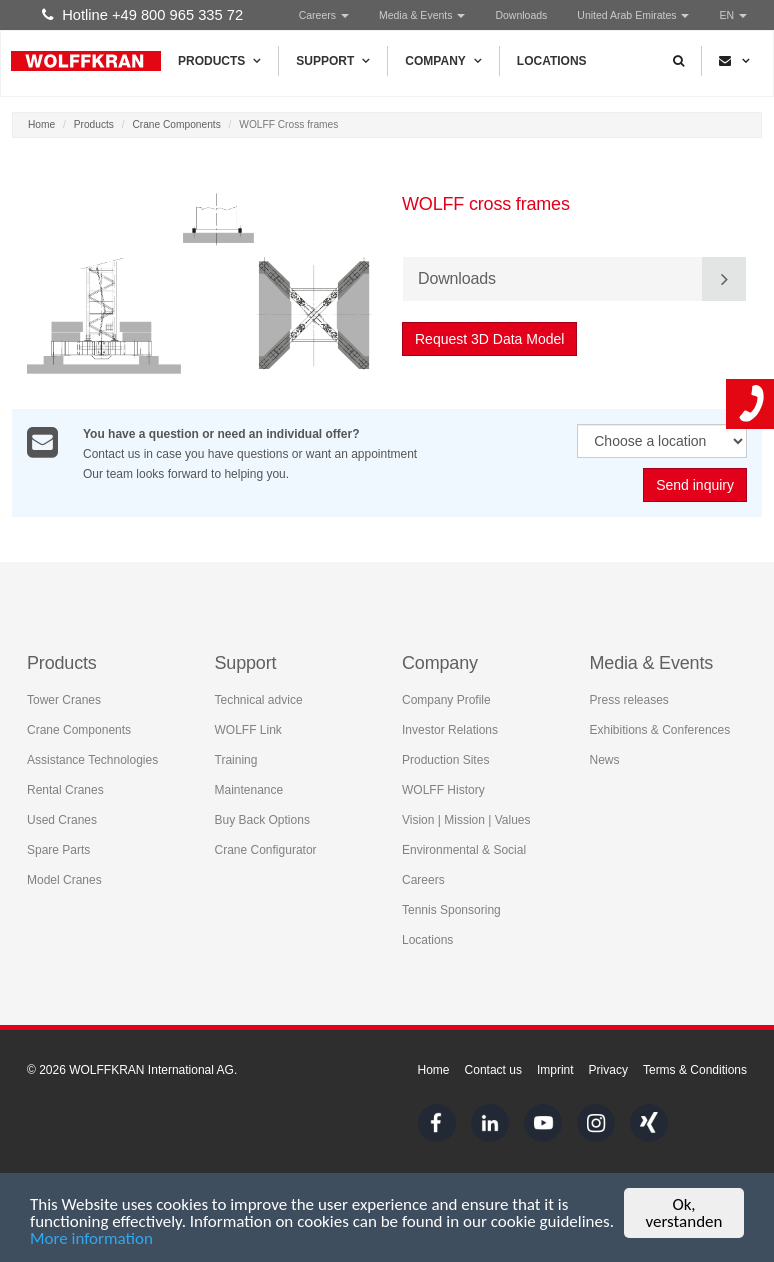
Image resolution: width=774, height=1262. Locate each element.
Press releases (629, 700)
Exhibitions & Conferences (660, 730)
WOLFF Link (248, 730)
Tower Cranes (64, 700)
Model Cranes (64, 880)
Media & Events (422, 15)
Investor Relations (450, 730)
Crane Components (176, 124)
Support (333, 61)
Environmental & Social (464, 850)
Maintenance (249, 790)
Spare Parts (58, 850)
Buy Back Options (262, 820)
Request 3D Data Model (490, 339)
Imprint (555, 1070)
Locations (552, 61)
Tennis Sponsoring (451, 910)
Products (219, 61)
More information (91, 1239)
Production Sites (445, 760)
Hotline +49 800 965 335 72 (142, 15)
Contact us (493, 1070)
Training (236, 760)
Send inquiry (695, 485)
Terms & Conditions (695, 1070)
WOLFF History (443, 790)
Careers (324, 15)
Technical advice (259, 700)
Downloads (521, 15)
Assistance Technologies (92, 760)
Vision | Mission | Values (466, 820)
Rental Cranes (65, 790)
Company (443, 61)
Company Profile (446, 700)
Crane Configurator (266, 850)
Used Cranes (62, 820)
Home (41, 124)
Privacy (608, 1070)
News (605, 760)
